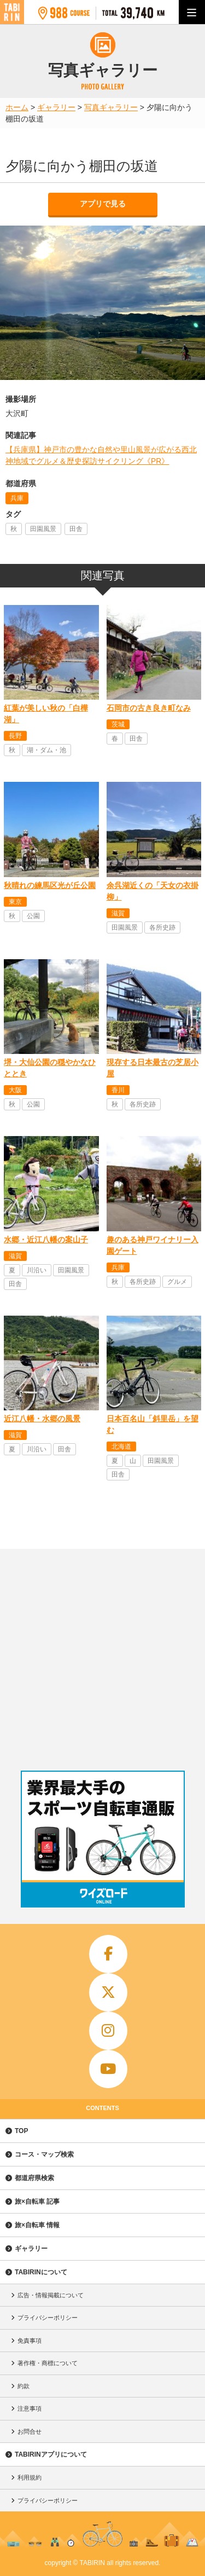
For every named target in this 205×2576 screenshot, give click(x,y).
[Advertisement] (102, 1657)
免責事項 (29, 2340)
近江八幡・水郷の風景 (42, 1418)
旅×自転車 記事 (37, 2201)
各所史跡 (162, 927)
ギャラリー (31, 2248)
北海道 (121, 1446)
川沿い (36, 1270)
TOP (21, 2131)
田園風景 (43, 529)
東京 (15, 902)
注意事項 (29, 2408)
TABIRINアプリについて (51, 2454)
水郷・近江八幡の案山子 (46, 1239)
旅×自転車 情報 (37, 2225)
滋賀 (118, 913)
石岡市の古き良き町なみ (149, 708)
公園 (33, 916)
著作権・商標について (47, 2363)
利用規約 (29, 2477)
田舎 (76, 529)
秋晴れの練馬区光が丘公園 (50, 885)
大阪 (15, 1090)
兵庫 (17, 498)
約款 (23, 2386)
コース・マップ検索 (44, 2154)
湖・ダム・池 (46, 750)
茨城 (118, 724)
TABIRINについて (41, 2272)
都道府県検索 (34, 2178)
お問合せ (29, 2431)
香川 (118, 1090)
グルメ (177, 1282)
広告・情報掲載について (50, 2295)
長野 (15, 736)
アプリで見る (103, 203)
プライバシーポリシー (47, 2317)
